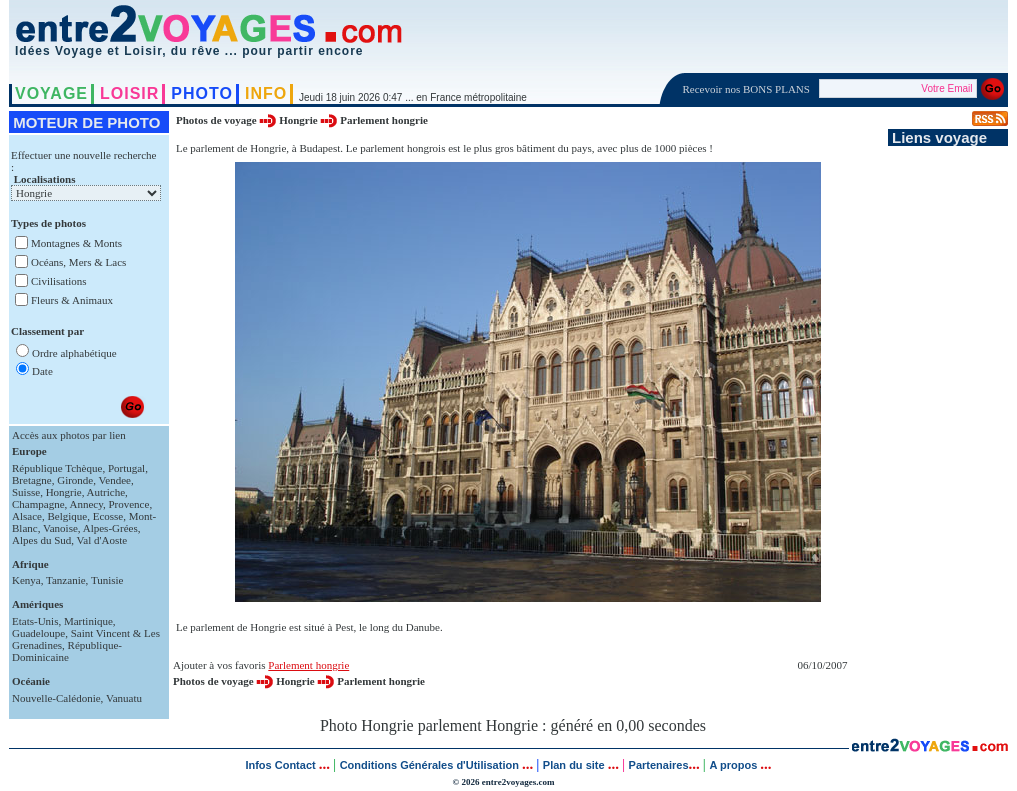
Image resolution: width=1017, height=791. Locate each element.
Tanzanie (66, 580)
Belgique (67, 516)
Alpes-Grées (110, 528)
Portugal (126, 468)
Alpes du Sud (41, 540)
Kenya (26, 580)
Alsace (27, 516)
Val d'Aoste (102, 540)
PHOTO (202, 93)
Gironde (75, 480)
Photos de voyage (217, 120)
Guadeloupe (38, 633)
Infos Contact (281, 765)
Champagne (38, 504)
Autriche (106, 492)
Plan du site (574, 765)
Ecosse (108, 516)
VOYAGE (51, 93)
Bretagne (32, 480)
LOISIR (129, 93)
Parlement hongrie (384, 120)
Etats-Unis (35, 621)
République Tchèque (57, 468)
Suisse (26, 492)
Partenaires (659, 765)
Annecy (86, 504)
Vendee (115, 480)
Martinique (88, 621)
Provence (128, 504)
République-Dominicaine (67, 651)
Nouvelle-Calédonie (56, 698)
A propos (734, 765)
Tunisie (107, 580)
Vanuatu (124, 698)
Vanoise (60, 528)
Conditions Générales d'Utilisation (429, 765)
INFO (266, 93)
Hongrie (64, 492)
